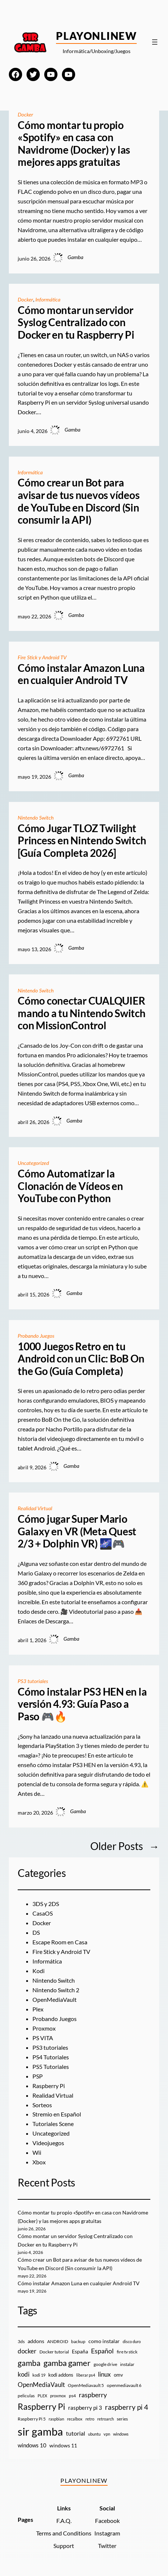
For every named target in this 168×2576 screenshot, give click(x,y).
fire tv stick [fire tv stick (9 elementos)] (127, 2352)
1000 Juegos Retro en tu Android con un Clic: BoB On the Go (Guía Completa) (81, 1358)
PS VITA (42, 2037)
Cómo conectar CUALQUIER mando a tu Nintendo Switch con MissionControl (82, 1013)
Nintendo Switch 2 (55, 1989)
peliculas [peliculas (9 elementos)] (26, 2395)
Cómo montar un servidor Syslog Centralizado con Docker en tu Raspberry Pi (76, 322)
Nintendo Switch (36, 817)
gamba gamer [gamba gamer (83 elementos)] (67, 2363)
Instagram (107, 2533)
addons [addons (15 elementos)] (36, 2341)
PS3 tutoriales (33, 1681)
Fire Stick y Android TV (42, 657)
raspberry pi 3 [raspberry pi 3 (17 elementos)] (85, 2407)
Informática (47, 299)
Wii (36, 2152)
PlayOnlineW (96, 35)
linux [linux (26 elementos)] (104, 2374)
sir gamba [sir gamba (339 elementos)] (40, 2431)
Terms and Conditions (63, 2533)
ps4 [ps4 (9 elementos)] (72, 2395)
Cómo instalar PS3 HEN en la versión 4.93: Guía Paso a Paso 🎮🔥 (82, 1704)
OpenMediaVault (54, 1999)
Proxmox (44, 2028)
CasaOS (42, 1913)
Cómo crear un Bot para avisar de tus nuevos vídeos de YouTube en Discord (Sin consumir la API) (79, 501)
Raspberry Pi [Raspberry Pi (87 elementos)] (41, 2407)
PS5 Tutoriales (50, 2066)
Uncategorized (33, 1163)
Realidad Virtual (35, 1508)
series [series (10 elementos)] (122, 2419)
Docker (25, 114)
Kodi (38, 1970)
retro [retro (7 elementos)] (89, 2418)
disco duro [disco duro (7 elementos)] (132, 2341)
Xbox (39, 2161)
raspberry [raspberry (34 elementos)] (93, 2395)
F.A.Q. (63, 2520)
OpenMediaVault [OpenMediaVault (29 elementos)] (41, 2384)
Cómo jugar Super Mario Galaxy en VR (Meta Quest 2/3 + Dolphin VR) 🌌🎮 (77, 1531)
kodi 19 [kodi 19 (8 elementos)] (38, 2375)
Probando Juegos (36, 1336)
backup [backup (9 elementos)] (78, 2341)
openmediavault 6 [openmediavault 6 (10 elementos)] (124, 2385)
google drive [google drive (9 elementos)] (105, 2364)
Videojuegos (48, 2142)
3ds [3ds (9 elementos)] (21, 2341)
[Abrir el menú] (154, 42)
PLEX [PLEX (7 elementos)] (42, 2395)
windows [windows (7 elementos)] (121, 2434)
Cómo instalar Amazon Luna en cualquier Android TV (81, 674)
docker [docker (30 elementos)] (27, 2351)
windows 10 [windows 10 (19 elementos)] (32, 2445)
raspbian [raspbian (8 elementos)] (56, 2418)
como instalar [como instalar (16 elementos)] (104, 2341)
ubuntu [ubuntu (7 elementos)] (94, 2434)
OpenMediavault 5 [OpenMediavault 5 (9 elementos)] (86, 2385)
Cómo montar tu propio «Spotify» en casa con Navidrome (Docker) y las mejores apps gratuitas (74, 143)
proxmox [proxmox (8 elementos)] (58, 2395)
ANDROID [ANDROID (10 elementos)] (57, 2341)
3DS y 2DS (45, 1903)
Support (63, 2545)
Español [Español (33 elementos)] (102, 2351)
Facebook (107, 2520)
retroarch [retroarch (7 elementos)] (105, 2418)
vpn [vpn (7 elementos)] (107, 2434)
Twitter (107, 2545)
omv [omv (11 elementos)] (118, 2375)
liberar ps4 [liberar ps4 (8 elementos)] (85, 2375)
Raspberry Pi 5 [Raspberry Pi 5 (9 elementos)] (32, 2419)
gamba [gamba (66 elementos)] (29, 2363)
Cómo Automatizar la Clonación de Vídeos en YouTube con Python (70, 1185)
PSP (37, 2076)
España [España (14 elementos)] (80, 2351)
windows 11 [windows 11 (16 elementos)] (63, 2445)
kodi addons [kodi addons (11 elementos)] (60, 2375)
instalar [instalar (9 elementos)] (127, 2364)
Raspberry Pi (48, 2085)
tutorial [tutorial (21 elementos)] (75, 2433)
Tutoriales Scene (53, 2123)
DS (36, 1932)
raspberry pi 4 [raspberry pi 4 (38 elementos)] (126, 2407)
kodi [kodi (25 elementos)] (23, 2374)
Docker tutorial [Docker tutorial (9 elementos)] (54, 2352)
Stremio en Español (56, 2114)
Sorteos (42, 2104)
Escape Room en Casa (59, 1941)
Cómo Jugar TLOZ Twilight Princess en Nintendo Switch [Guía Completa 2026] (82, 840)
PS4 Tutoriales (50, 2056)
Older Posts (124, 1846)
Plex (37, 2009)
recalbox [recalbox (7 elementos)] (75, 2418)
